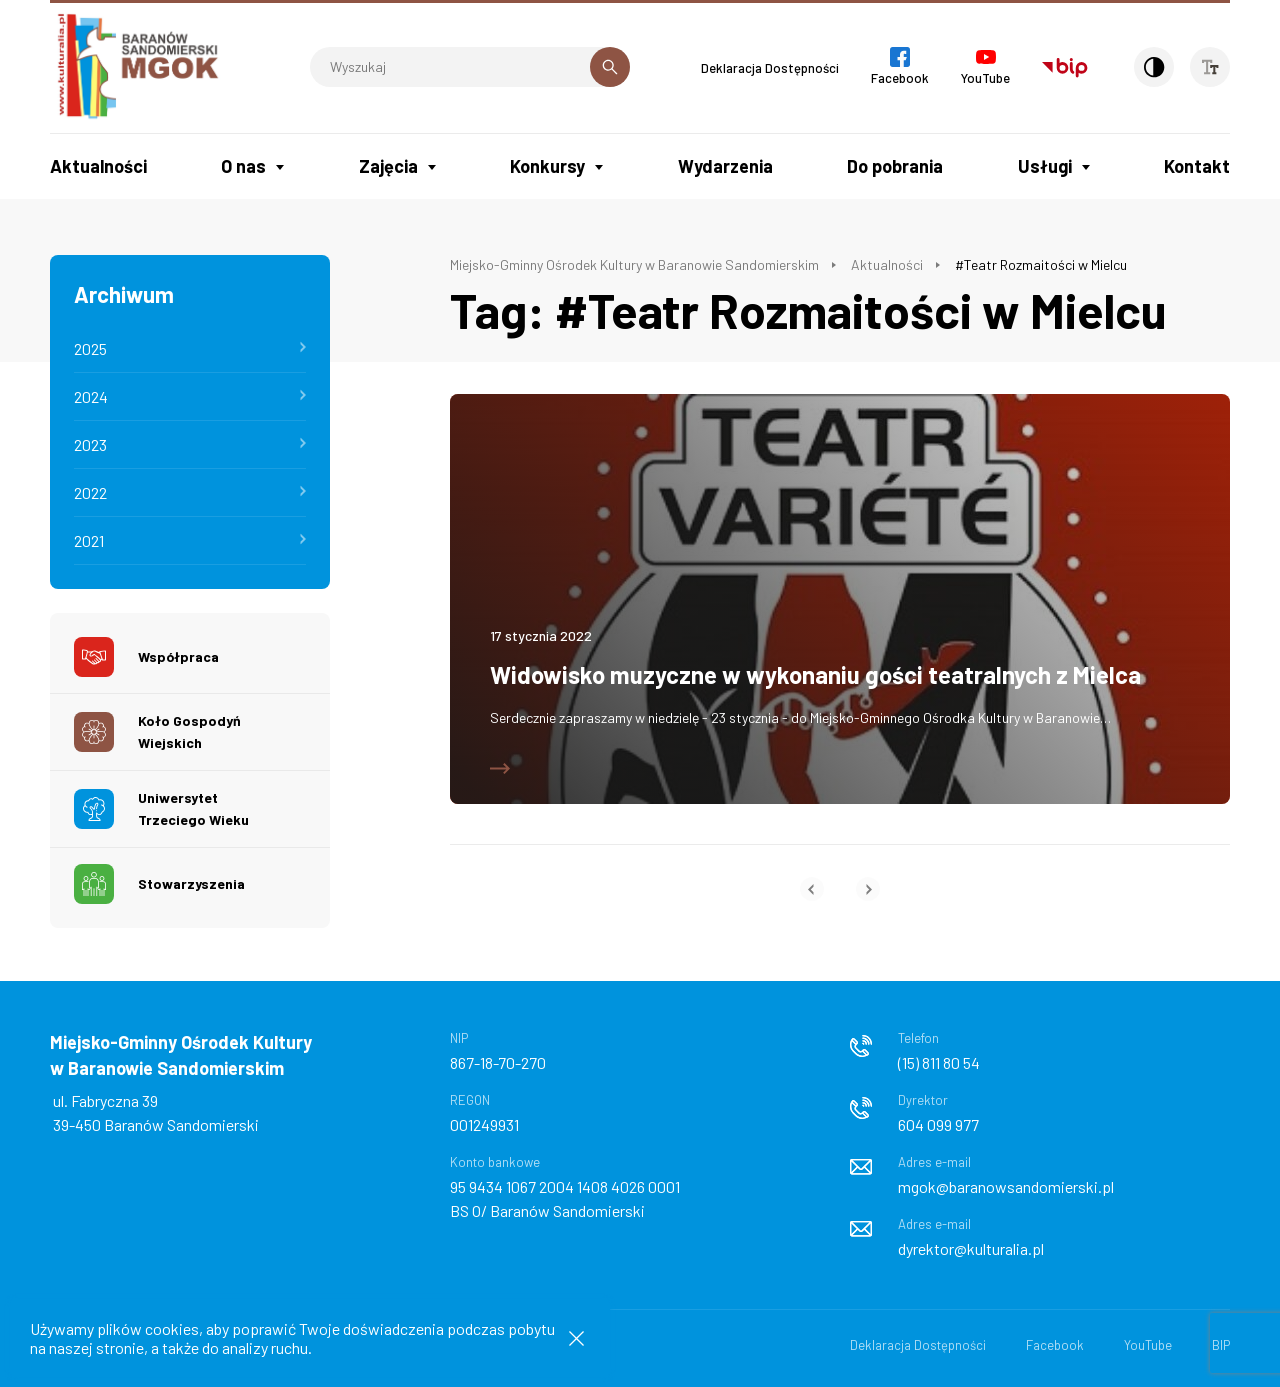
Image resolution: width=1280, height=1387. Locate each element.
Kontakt (1197, 166)
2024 (91, 396)
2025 (90, 348)
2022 (90, 492)
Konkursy (547, 166)
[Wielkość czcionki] (1210, 67)
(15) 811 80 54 (939, 1062)
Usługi (1045, 166)
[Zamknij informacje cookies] (576, 1338)
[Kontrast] (1154, 67)
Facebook (1055, 1345)
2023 (90, 444)
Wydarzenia (725, 166)
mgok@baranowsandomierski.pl (1006, 1186)
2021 (89, 540)
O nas (243, 166)
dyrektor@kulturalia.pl (971, 1248)
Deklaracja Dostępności (770, 68)
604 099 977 (938, 1124)
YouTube (1148, 1345)
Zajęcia (388, 166)
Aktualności (98, 166)
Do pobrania (895, 166)
